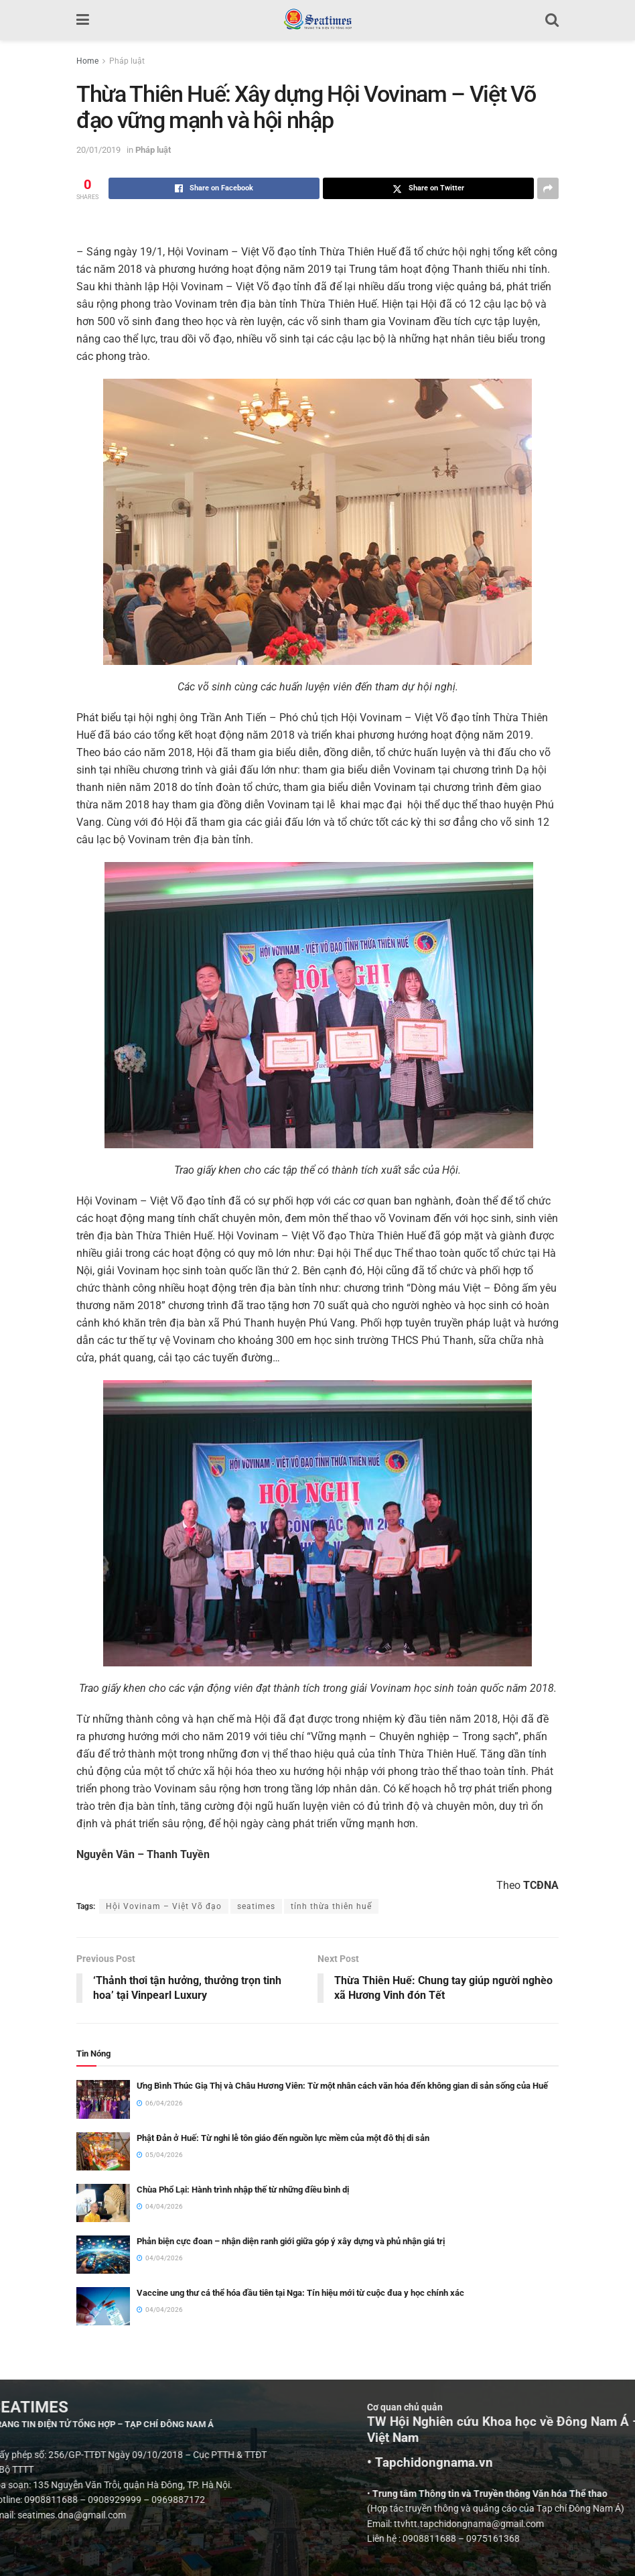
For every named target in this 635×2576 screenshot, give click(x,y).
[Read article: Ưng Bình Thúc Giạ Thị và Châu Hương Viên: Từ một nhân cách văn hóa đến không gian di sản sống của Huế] (103, 2100)
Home (87, 61)
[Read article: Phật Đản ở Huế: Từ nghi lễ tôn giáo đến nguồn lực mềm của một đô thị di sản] (103, 2151)
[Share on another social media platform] (548, 188)
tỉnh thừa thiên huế (331, 1906)
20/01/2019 (98, 150)
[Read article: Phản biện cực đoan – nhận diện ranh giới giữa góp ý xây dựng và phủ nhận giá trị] (103, 2254)
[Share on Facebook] (214, 188)
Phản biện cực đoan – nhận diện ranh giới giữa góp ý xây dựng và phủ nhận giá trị (291, 2241)
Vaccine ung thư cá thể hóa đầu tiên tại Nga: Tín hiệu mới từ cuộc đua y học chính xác (300, 2293)
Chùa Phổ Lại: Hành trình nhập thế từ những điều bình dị (243, 2190)
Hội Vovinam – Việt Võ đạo (164, 1906)
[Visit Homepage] (317, 20)
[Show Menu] (82, 20)
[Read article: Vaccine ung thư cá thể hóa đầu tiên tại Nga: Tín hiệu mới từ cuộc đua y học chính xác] (103, 2306)
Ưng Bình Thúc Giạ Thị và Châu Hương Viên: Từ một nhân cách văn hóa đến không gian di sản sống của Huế (342, 2086)
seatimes (256, 1906)
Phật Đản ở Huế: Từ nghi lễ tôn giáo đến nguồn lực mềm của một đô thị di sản (283, 2138)
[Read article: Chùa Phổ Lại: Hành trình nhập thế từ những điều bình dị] (103, 2203)
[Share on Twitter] (428, 188)
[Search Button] (552, 20)
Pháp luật (127, 61)
